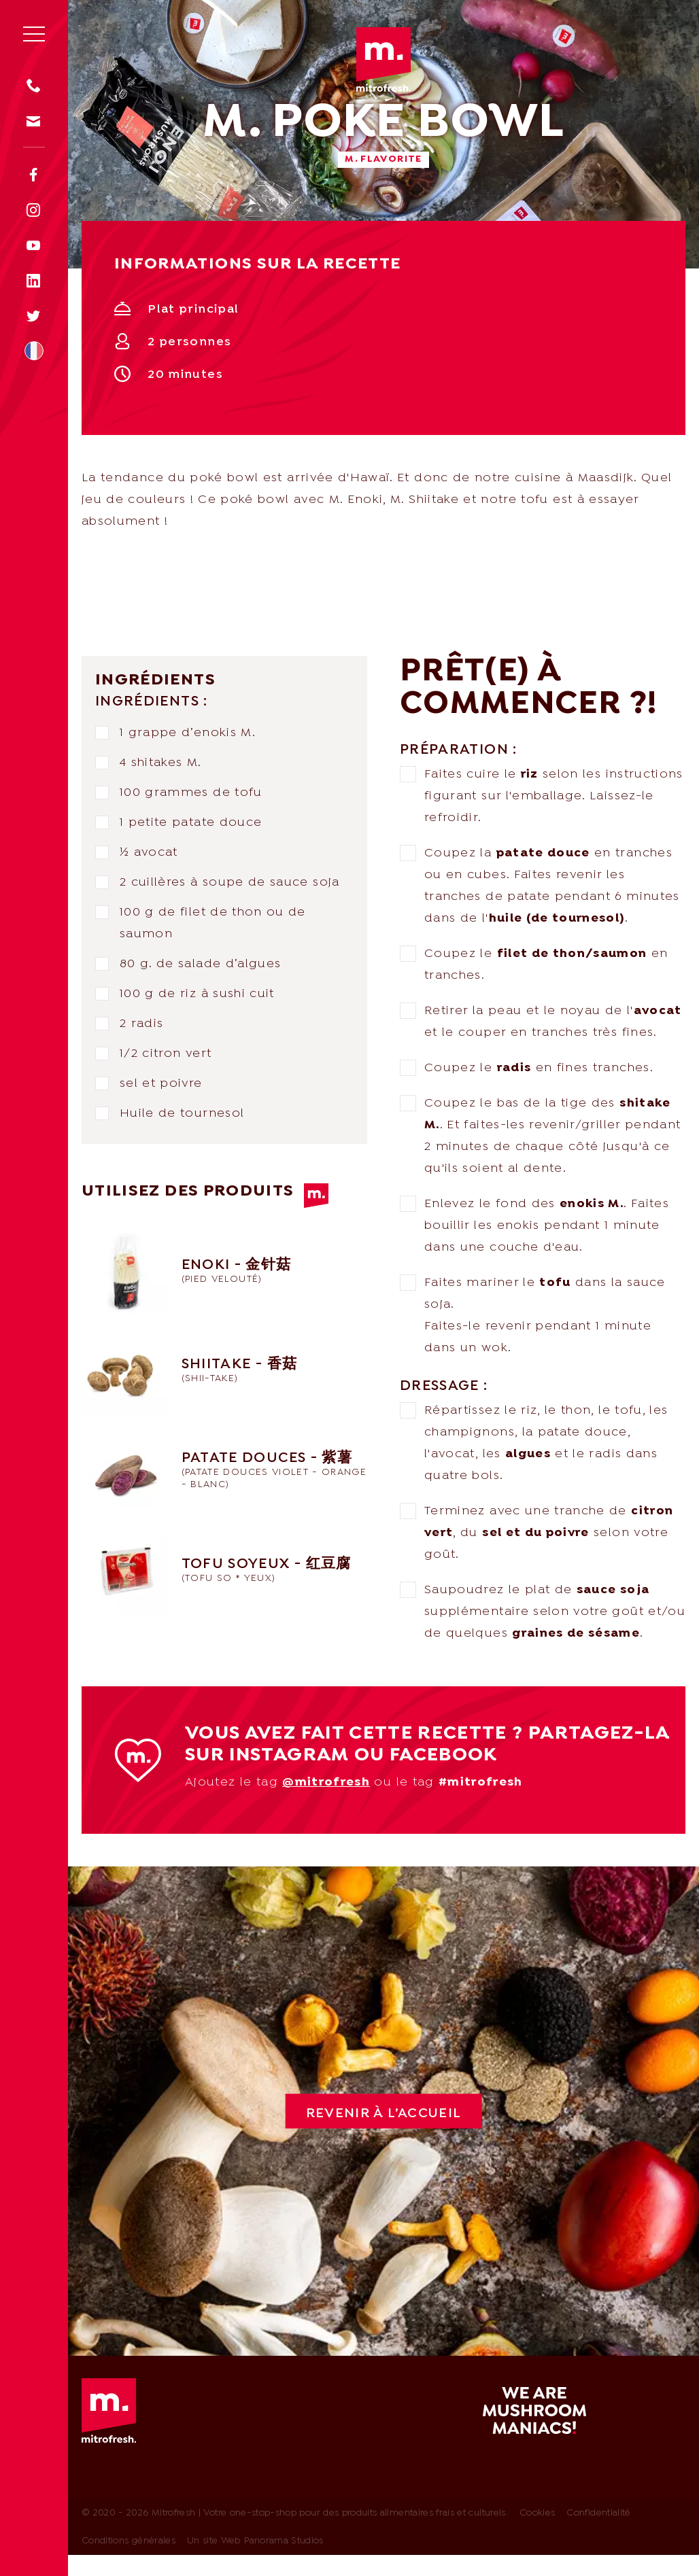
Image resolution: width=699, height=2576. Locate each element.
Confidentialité (598, 2513)
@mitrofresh (326, 1782)
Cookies (537, 2513)
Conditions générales (128, 2541)
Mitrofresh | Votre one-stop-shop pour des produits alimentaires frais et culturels (383, 59)
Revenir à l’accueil (384, 2114)
